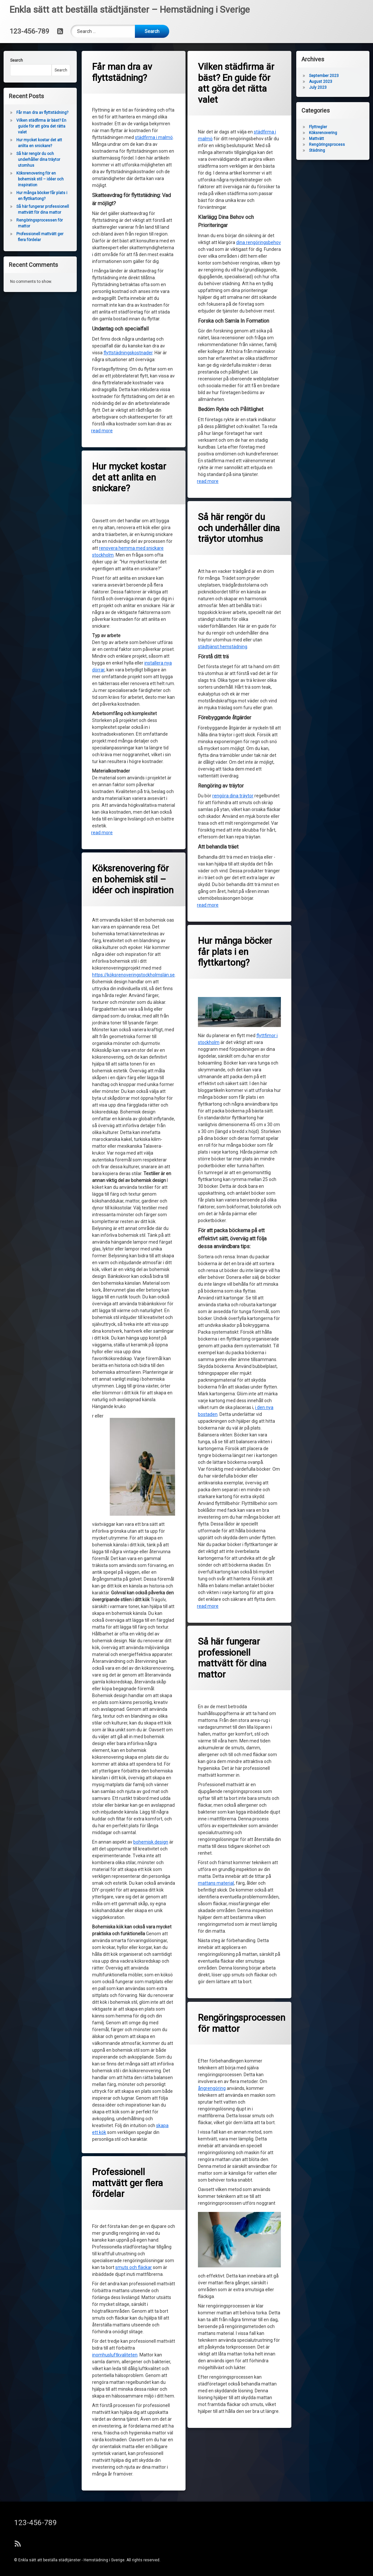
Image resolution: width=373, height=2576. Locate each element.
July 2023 (319, 87)
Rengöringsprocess (328, 144)
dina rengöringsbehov (259, 242)
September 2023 (325, 75)
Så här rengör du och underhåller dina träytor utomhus (37, 159)
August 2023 (321, 81)
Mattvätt (317, 138)
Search (15, 60)
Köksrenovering (324, 132)
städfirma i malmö (154, 136)
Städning (318, 150)
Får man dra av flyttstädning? (122, 73)
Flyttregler (319, 127)
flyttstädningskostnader (128, 352)
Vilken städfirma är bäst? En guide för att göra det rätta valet (237, 83)
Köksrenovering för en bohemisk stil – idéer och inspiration (38, 179)
